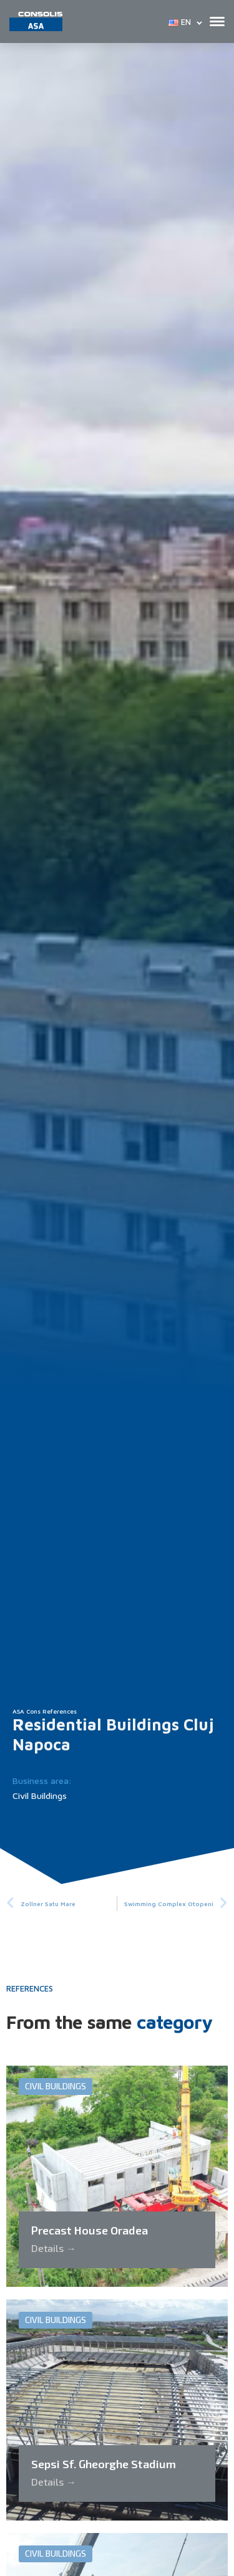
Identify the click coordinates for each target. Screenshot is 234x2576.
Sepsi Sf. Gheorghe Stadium (103, 2464)
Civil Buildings (39, 1795)
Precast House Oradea (89, 2230)
